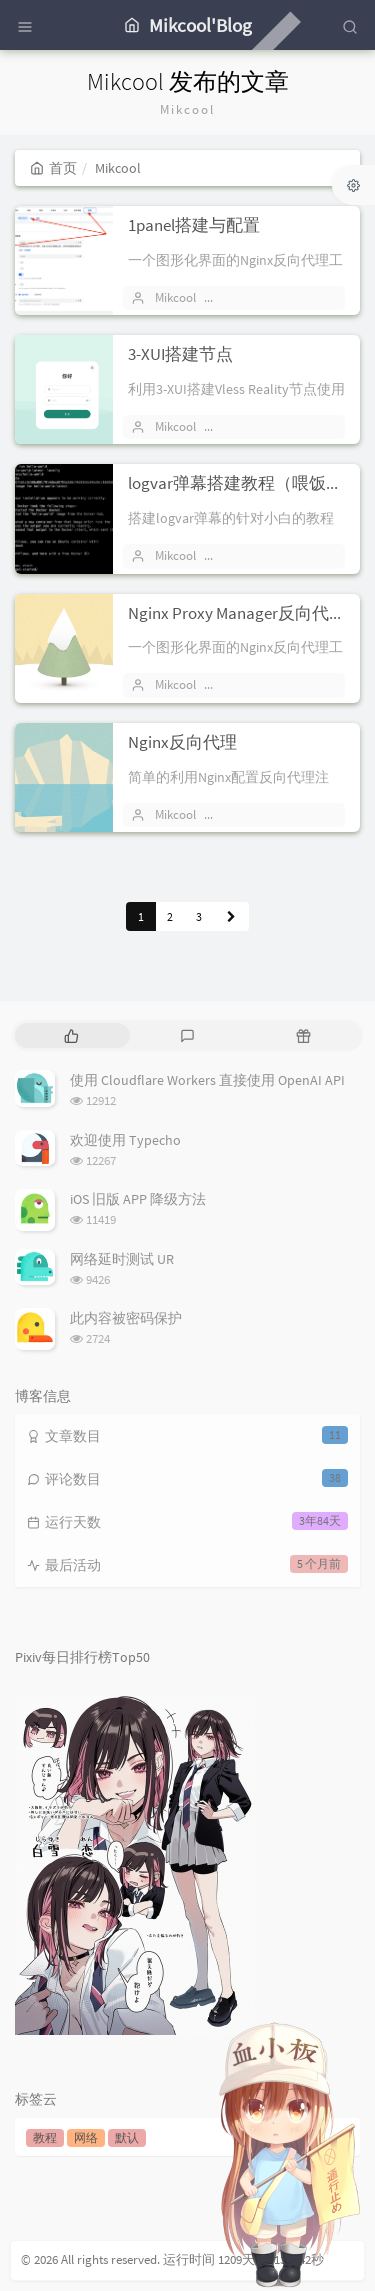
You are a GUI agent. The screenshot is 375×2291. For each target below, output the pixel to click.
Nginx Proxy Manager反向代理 (237, 613)
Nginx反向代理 (182, 742)
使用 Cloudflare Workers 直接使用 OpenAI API (207, 1080)
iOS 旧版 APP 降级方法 (138, 1199)
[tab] (71, 1035)
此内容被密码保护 (126, 1318)
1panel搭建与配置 (194, 225)
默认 (127, 2137)
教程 (45, 2137)
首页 (53, 168)
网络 (86, 2137)
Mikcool (175, 297)
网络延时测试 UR (122, 1259)
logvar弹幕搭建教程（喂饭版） (244, 483)
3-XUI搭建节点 (180, 354)
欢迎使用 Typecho (125, 1140)
